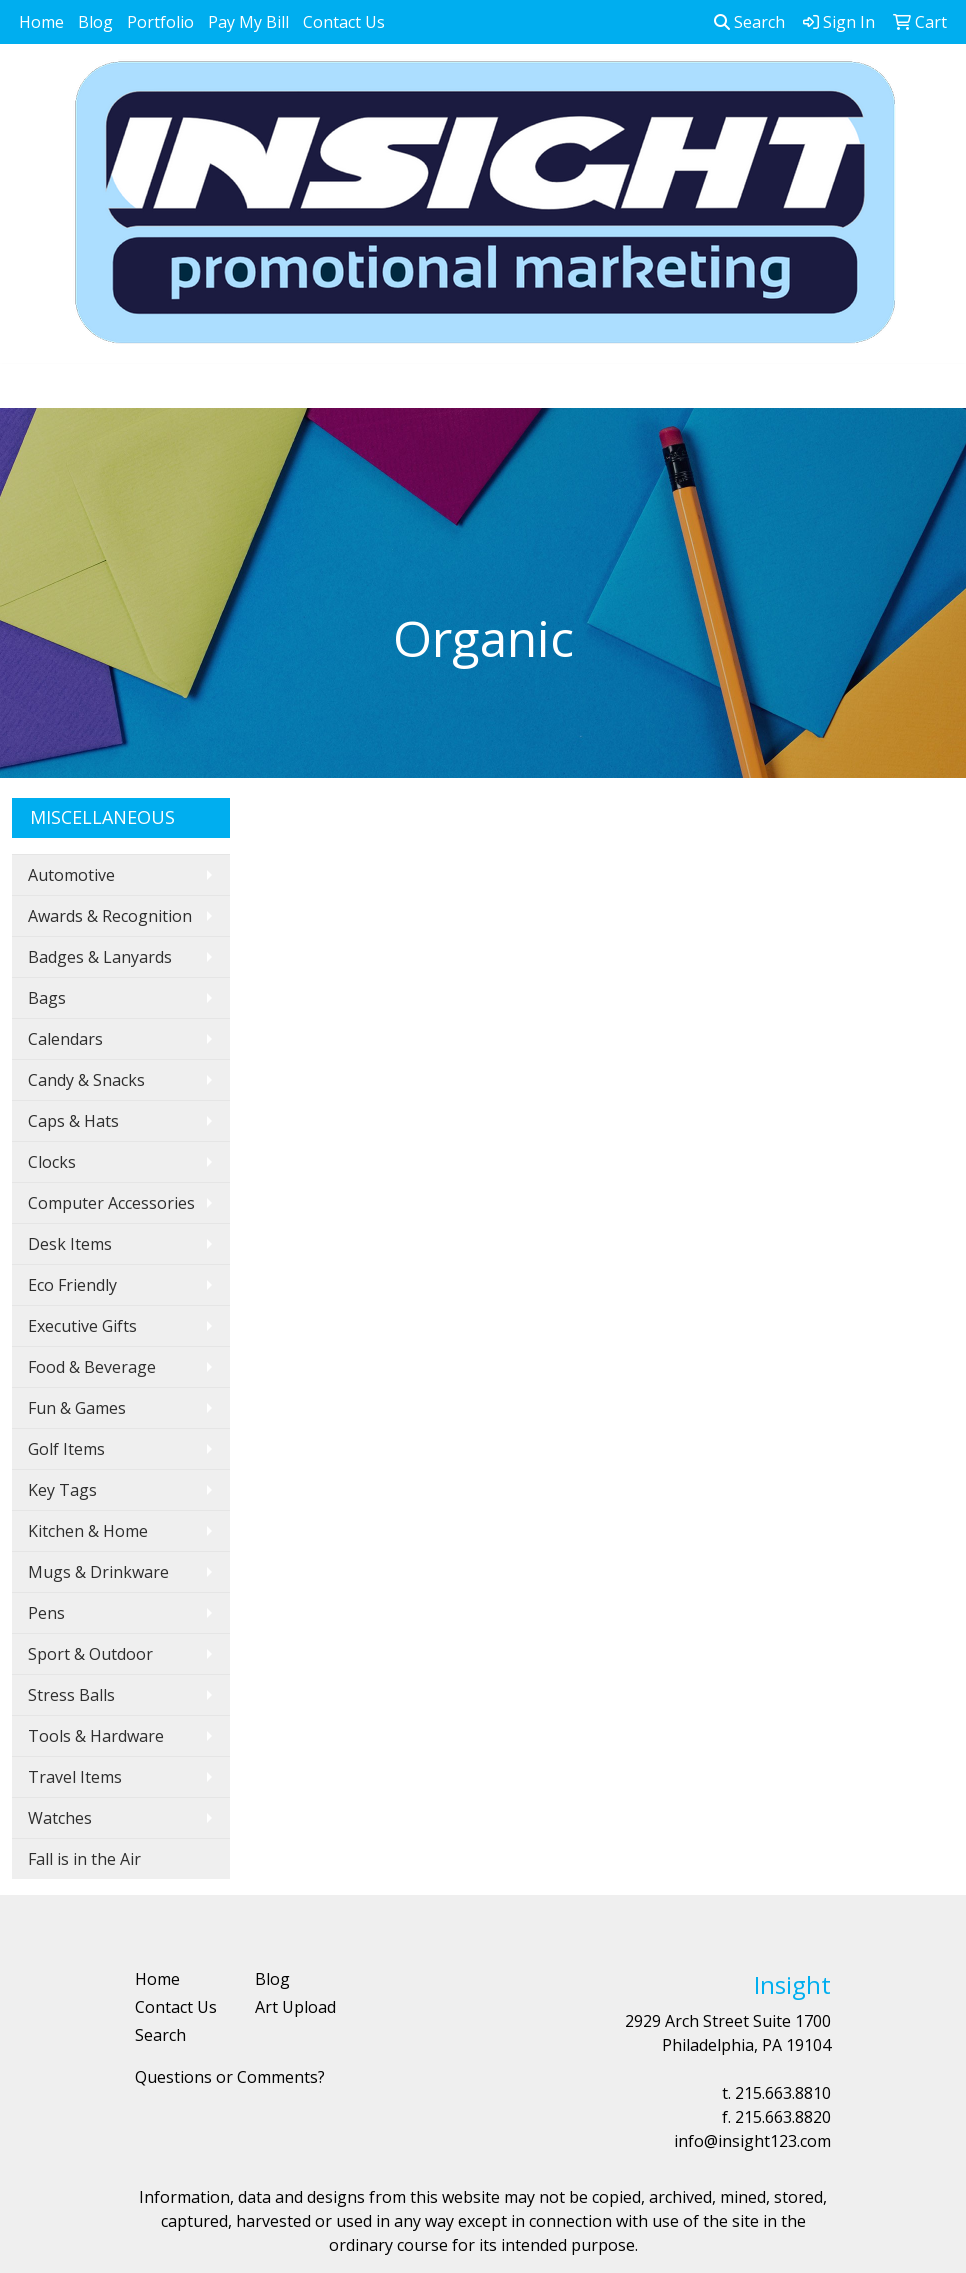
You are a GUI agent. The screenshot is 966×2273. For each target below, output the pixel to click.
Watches (60, 1818)
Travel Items (75, 1777)
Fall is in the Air (84, 1859)
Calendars (65, 1039)
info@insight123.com (752, 2141)
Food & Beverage (92, 1367)
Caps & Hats (73, 1121)
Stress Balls (71, 1695)
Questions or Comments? (230, 2077)
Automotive (71, 875)
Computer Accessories (111, 1203)
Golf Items (66, 1449)
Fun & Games (77, 1408)
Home (41, 22)
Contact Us (344, 22)
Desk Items (70, 1244)
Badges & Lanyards (100, 957)
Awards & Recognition (110, 916)
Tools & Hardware (96, 1736)
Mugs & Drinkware (98, 1572)
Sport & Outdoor (90, 1654)
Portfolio (160, 22)
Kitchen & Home (88, 1531)
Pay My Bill (248, 22)
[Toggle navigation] (31, 386)
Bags (47, 998)
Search (749, 22)
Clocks (52, 1162)
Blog (95, 22)
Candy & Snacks (86, 1080)
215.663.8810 (783, 2093)
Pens (46, 1613)
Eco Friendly (72, 1285)
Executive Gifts (82, 1326)
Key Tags (62, 1490)
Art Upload (295, 2007)
